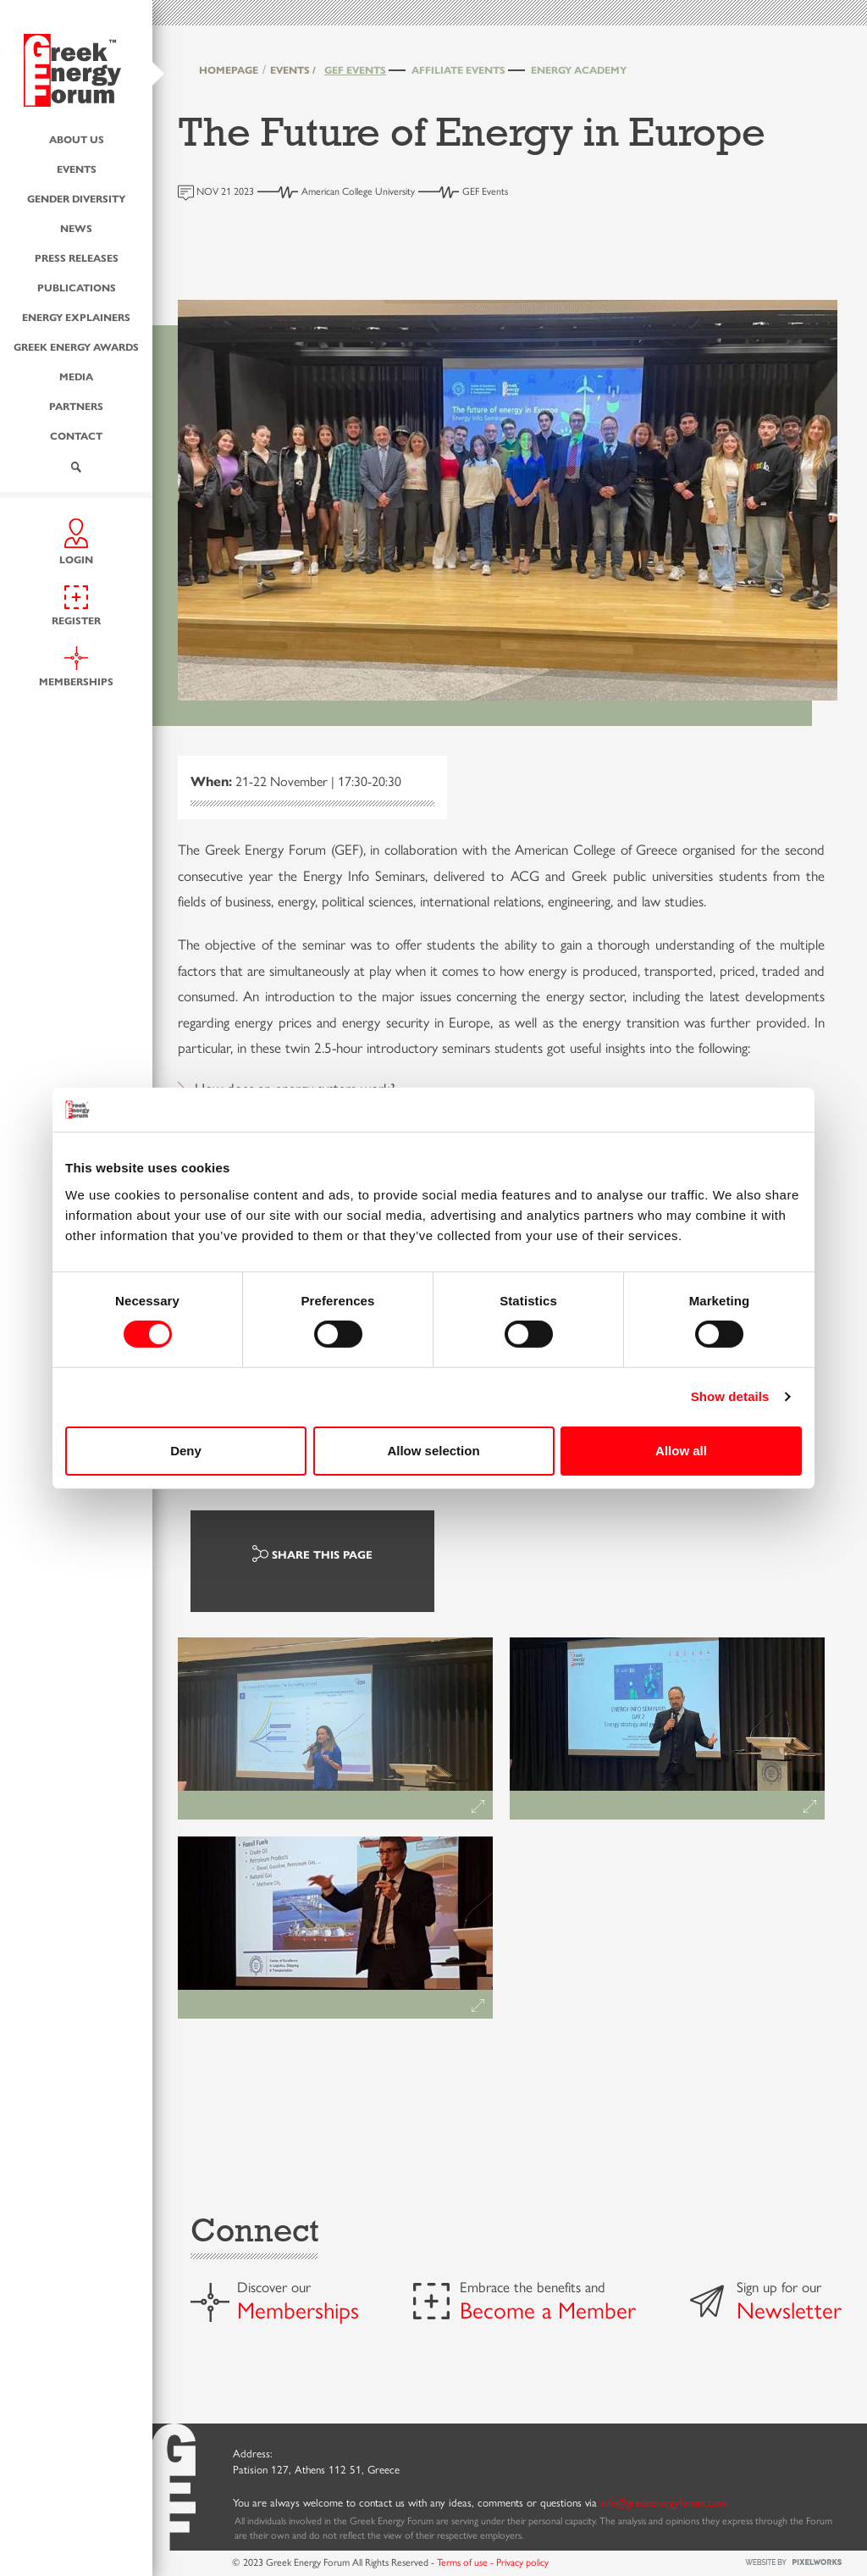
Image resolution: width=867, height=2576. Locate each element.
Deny (186, 1450)
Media (76, 375)
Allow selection (433, 1450)
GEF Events (355, 69)
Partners (76, 405)
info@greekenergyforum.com (663, 2502)
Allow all (681, 1450)
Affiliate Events (458, 69)
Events (77, 167)
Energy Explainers (76, 316)
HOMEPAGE (228, 69)
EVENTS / (293, 69)
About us (76, 138)
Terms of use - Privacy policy (493, 2561)
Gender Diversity (76, 197)
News (76, 227)
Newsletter (789, 2309)
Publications (76, 286)
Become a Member (548, 2309)
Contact (76, 434)
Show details (730, 1396)
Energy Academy (579, 69)
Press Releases (77, 256)
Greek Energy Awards (76, 345)
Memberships (298, 2309)
